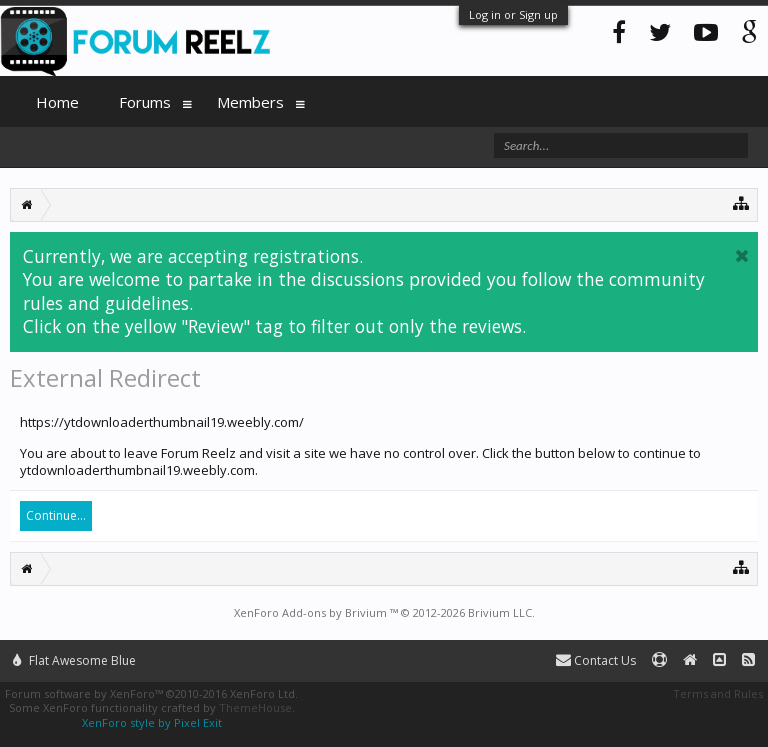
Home (57, 102)
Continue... (56, 515)
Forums (145, 102)
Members (250, 102)
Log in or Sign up (513, 14)
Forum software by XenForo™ (151, 693)
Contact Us (596, 660)
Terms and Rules (718, 693)
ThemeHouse (255, 707)
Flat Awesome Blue (74, 660)
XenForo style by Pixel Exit (152, 722)
